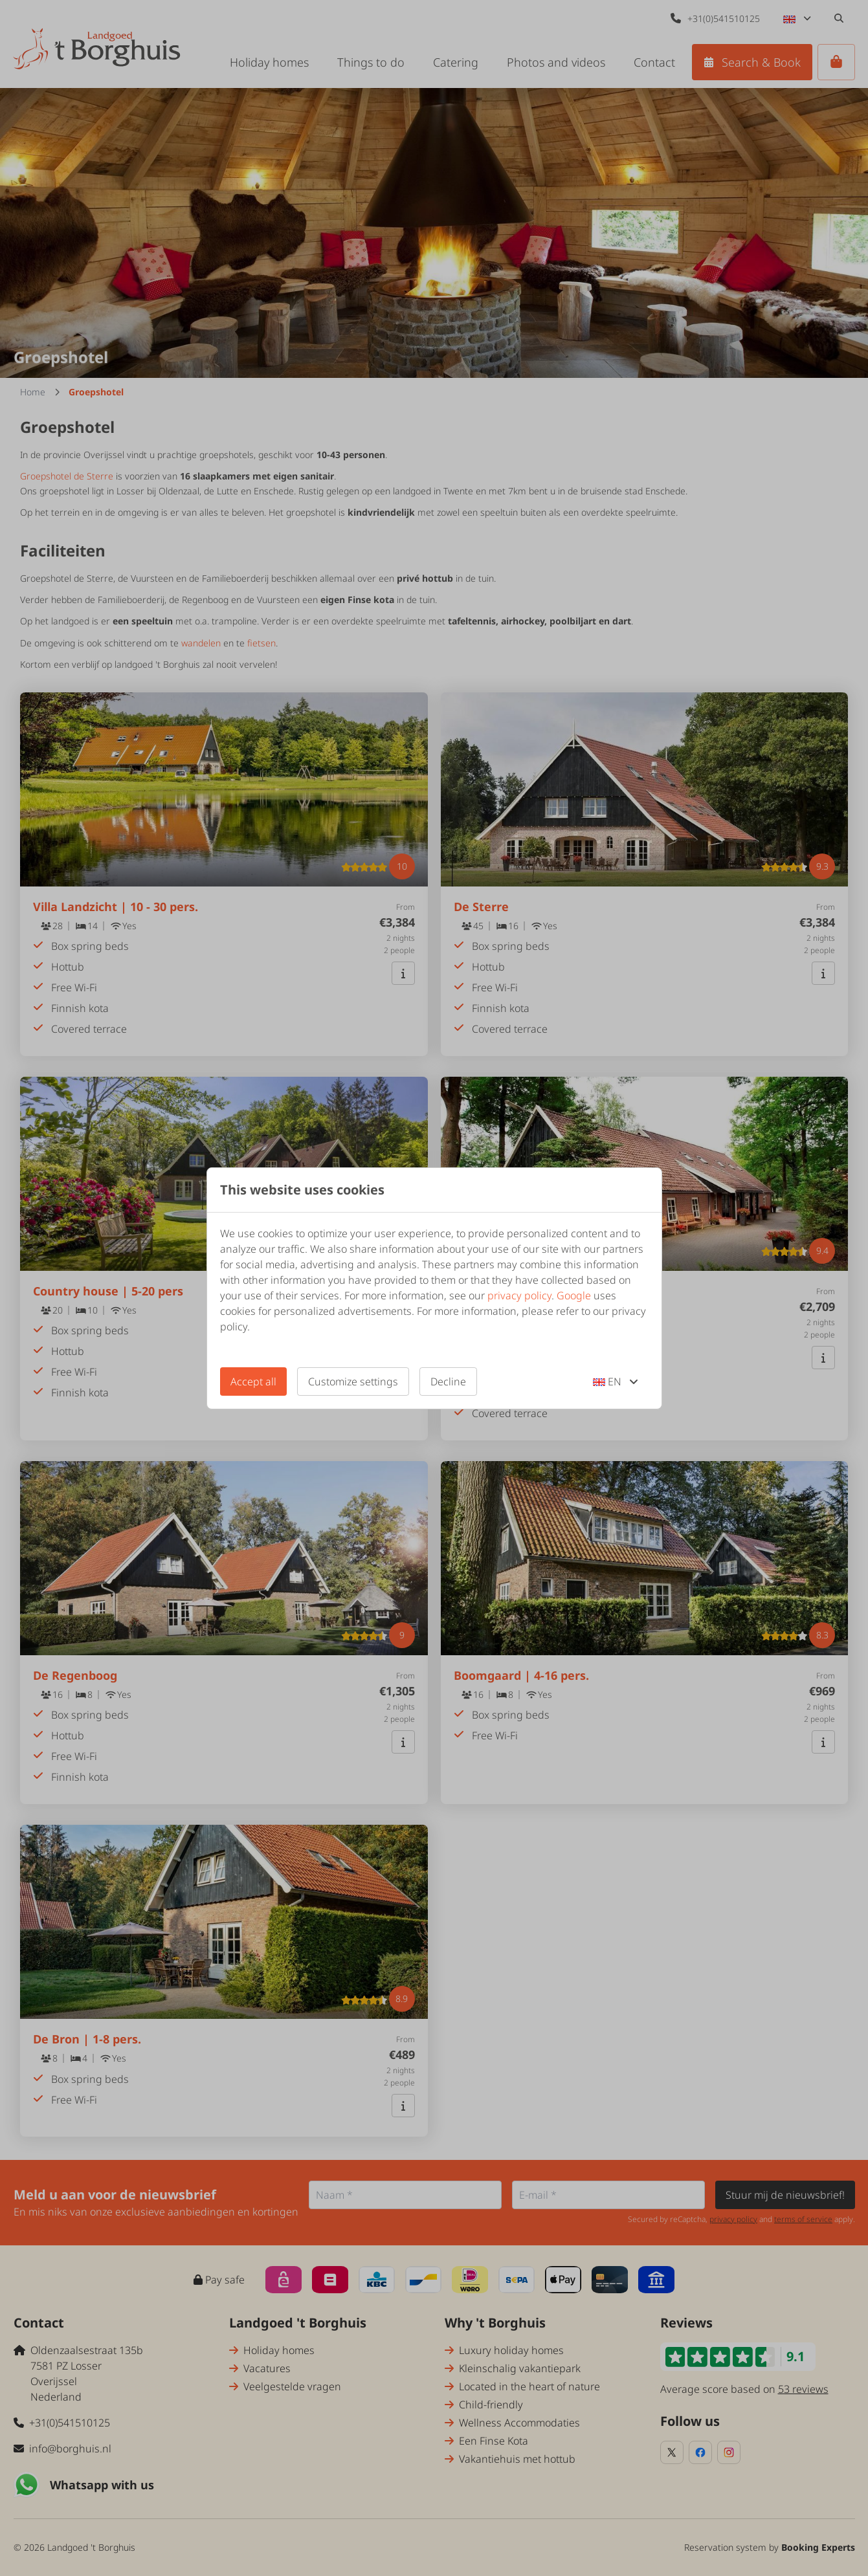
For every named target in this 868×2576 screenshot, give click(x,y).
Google (574, 1295)
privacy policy (519, 1295)
